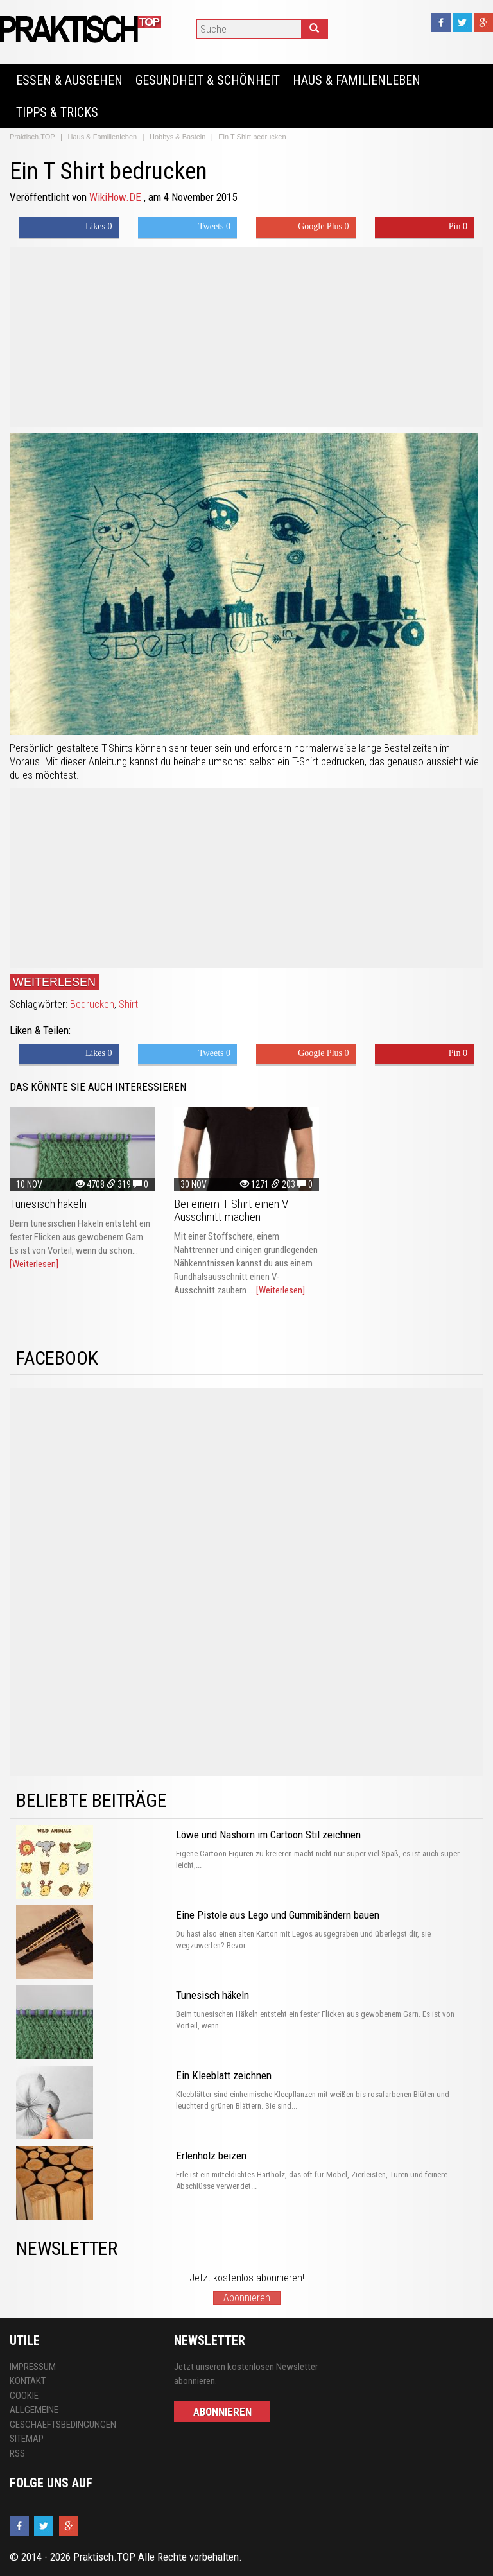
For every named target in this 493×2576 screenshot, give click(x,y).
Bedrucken (92, 1004)
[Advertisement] (246, 337)
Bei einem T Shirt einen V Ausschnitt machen (231, 1210)
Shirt (128, 1004)
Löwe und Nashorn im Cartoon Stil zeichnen (268, 1834)
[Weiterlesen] (34, 1264)
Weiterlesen (54, 982)
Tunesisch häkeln (48, 1204)
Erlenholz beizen (211, 2155)
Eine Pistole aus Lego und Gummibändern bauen (277, 1914)
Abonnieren (246, 2298)
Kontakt (28, 2381)
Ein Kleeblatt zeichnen (224, 2075)
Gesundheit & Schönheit (207, 80)
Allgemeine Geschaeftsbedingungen (63, 2417)
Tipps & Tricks (57, 112)
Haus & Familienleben (356, 80)
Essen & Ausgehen (69, 80)
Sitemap (27, 2438)
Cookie (24, 2395)
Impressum (33, 2367)
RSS (17, 2453)
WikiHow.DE (116, 197)
